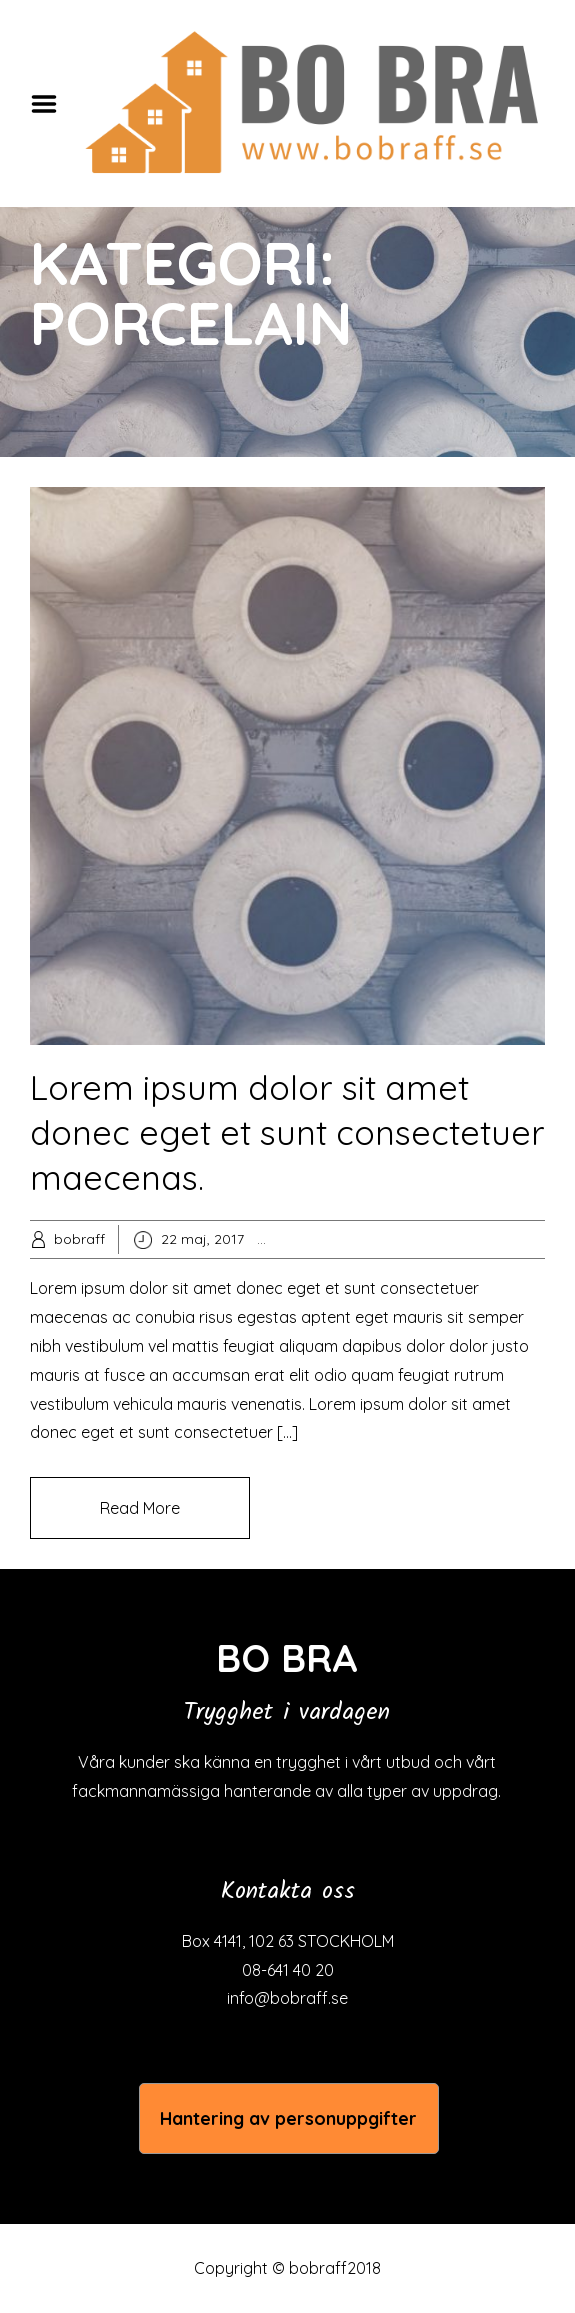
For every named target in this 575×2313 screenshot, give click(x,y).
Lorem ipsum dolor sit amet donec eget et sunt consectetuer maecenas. (287, 1132)
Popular (327, 1239)
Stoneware (464, 1239)
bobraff (79, 1239)
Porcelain (391, 1239)
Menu (51, 104)
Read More (140, 1508)
